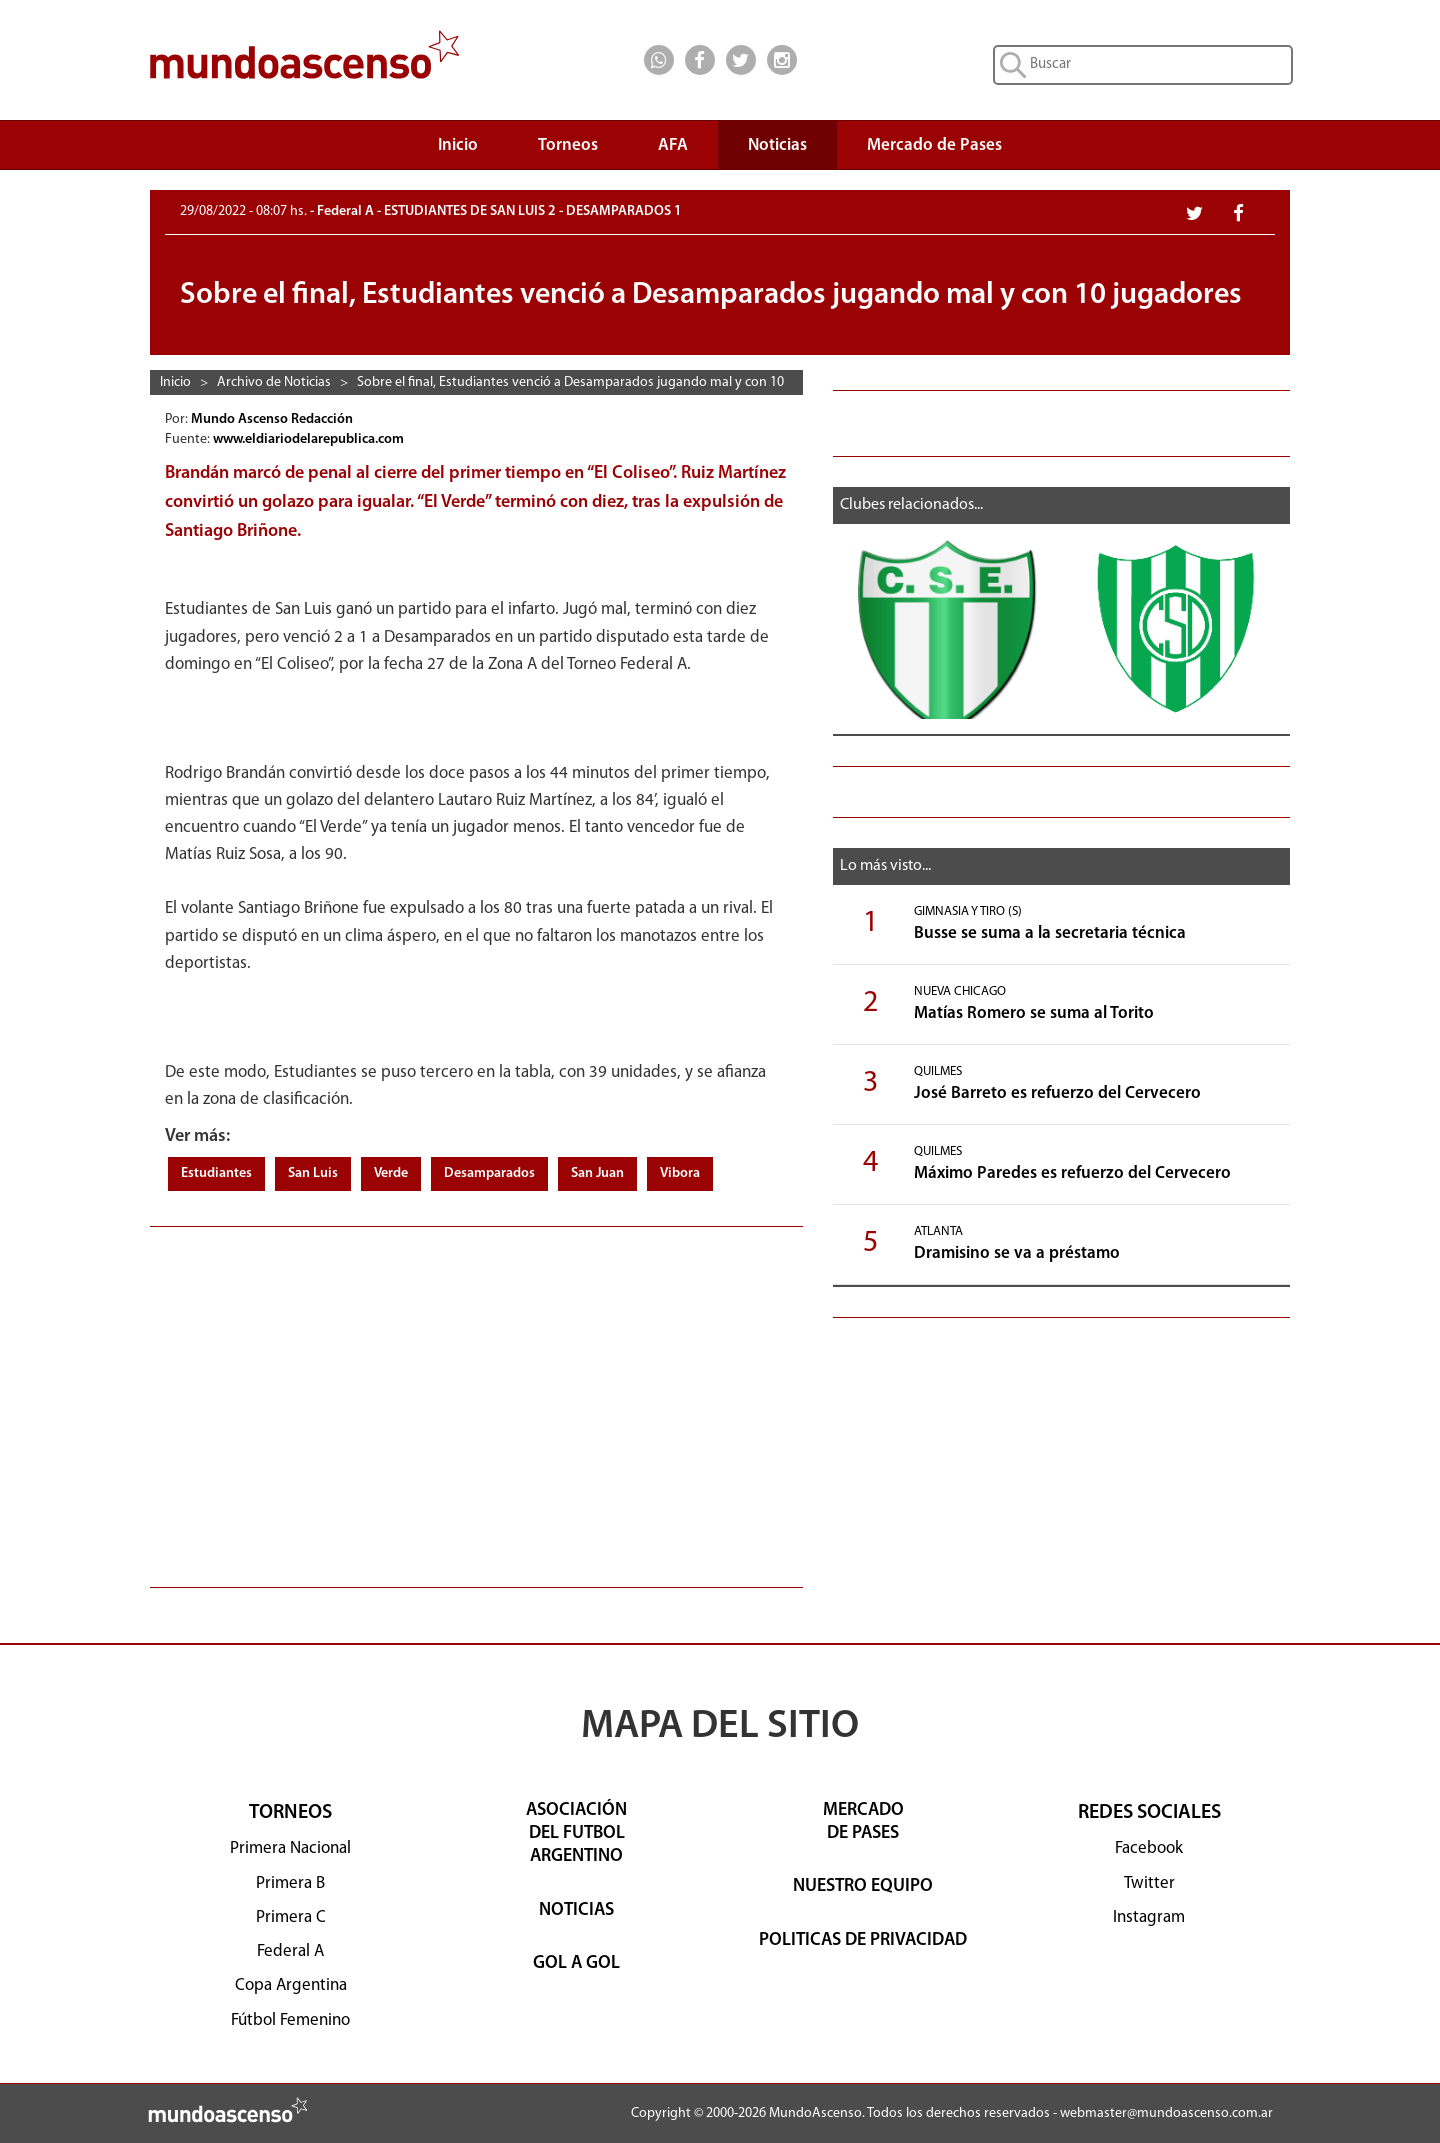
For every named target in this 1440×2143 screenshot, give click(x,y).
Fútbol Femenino (290, 2020)
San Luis (313, 1173)
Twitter (1149, 1883)
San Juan (597, 1173)
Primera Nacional (290, 1848)
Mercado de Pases (934, 145)
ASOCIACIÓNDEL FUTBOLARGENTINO (576, 1834)
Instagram (1149, 1917)
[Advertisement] (476, 1397)
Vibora (680, 1173)
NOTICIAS (576, 1910)
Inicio (458, 145)
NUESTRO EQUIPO (863, 1886)
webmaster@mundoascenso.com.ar (1166, 2113)
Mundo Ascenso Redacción (273, 419)
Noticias (777, 145)
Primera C (291, 1917)
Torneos (568, 150)
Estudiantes (216, 1173)
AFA (673, 145)
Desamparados (489, 1173)
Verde (391, 1173)
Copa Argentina (291, 1985)
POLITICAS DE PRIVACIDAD (863, 1940)
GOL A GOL (576, 1963)
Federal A (290, 1951)
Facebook (1149, 1848)
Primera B (290, 1883)
